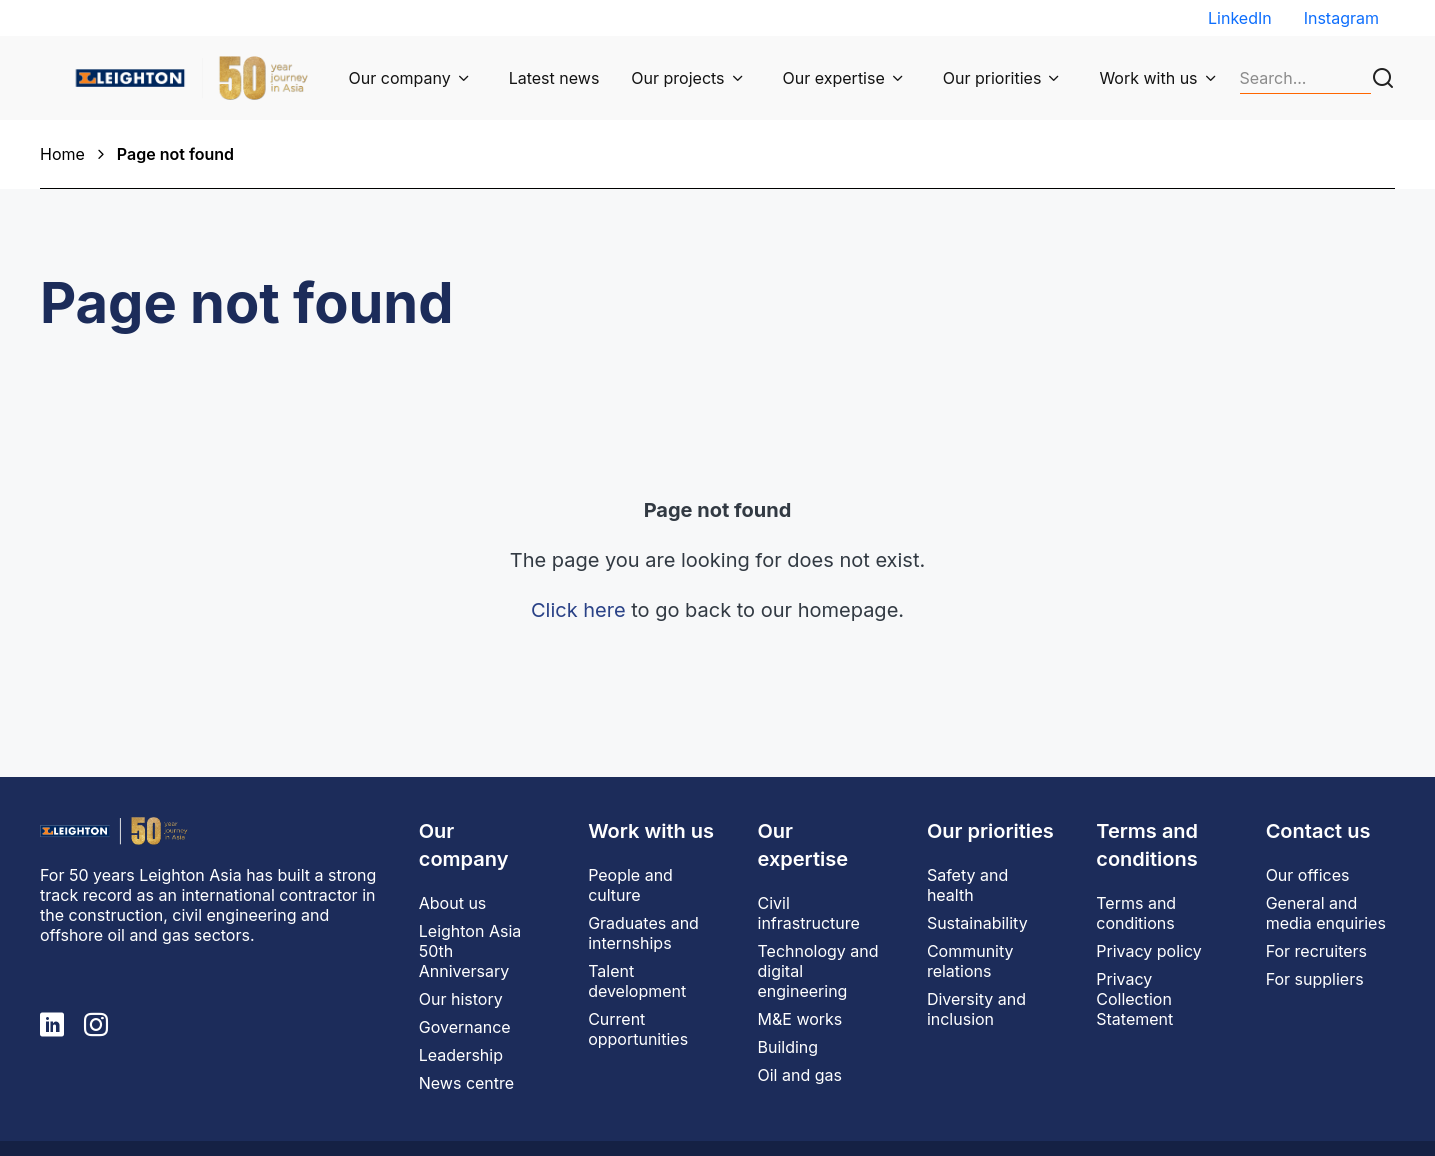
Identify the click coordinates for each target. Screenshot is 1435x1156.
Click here (578, 610)
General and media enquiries (1326, 913)
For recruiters (1316, 951)
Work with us (1148, 78)
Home (62, 154)
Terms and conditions (1136, 913)
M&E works (800, 1019)
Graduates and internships (643, 933)
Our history (461, 999)
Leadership (461, 1055)
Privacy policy (1148, 951)
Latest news (554, 78)
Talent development (637, 981)
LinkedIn (1240, 18)
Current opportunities (638, 1029)
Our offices (1308, 875)
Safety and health (967, 885)
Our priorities (992, 78)
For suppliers (1315, 979)
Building (788, 1047)
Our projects (677, 78)
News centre (466, 1083)
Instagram (1341, 18)
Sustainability (977, 923)
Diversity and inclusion (976, 1009)
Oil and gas (800, 1075)
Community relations (970, 961)
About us (453, 903)
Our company (400, 78)
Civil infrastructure (809, 913)
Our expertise (834, 78)
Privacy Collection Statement (1134, 999)
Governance (465, 1027)
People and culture (630, 885)
